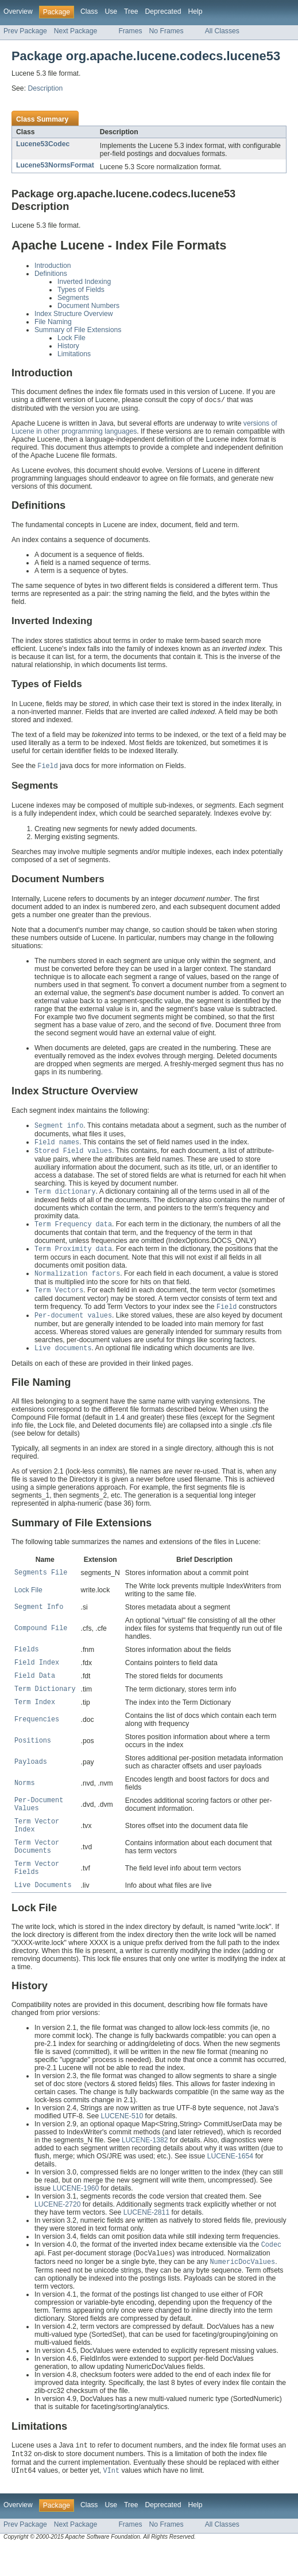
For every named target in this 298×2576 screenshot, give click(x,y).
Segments (73, 298)
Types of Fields (81, 290)
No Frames (166, 31)
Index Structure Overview (73, 314)
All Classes (222, 31)
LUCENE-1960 (76, 2214)
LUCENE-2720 (57, 2230)
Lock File (71, 338)
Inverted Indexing (84, 282)
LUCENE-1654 (230, 2182)
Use (111, 11)
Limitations (74, 354)
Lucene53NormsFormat (55, 165)
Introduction (52, 266)
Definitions (50, 274)
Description (45, 88)
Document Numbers (88, 306)
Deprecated (163, 11)
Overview (18, 11)
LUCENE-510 (122, 2142)
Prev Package (25, 31)
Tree (131, 11)
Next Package (76, 31)
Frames (130, 31)
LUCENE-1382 (145, 2166)
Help (195, 11)
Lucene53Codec (42, 144)
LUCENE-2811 (146, 2238)
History (68, 346)
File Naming (53, 322)
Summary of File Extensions (77, 330)
